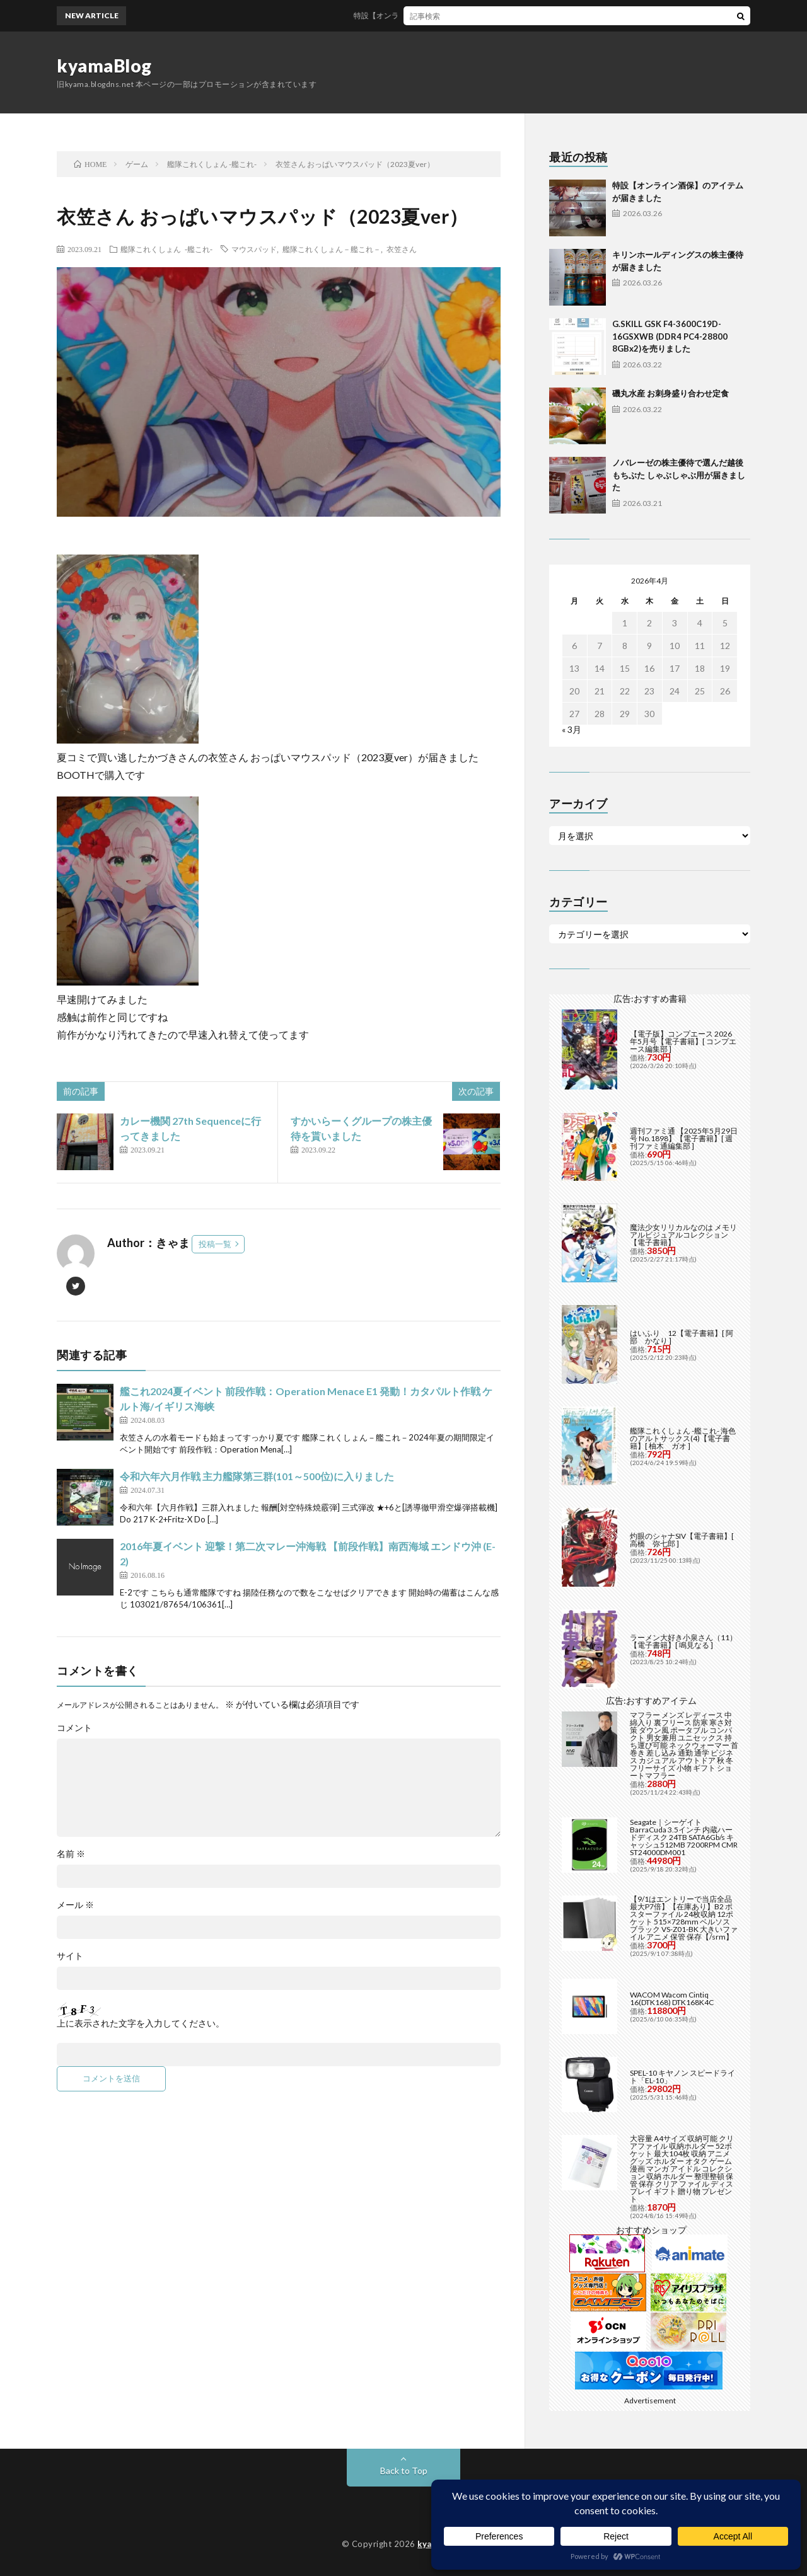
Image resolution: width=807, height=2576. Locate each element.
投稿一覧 (215, 1244)
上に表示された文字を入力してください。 (140, 2023)
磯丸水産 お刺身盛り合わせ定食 (670, 393)
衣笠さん (401, 249)
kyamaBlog (104, 65)
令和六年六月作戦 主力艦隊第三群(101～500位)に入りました (257, 1476)
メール (75, 1904)
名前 (71, 1853)
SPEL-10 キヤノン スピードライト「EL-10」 (682, 2076)
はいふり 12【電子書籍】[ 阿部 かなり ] (681, 1336)
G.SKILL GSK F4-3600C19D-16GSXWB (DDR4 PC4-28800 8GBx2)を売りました (670, 336)
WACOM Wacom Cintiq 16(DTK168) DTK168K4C (672, 1998)
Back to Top (403, 2470)
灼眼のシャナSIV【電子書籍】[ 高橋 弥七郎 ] (682, 1539)
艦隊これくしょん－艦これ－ (331, 249)
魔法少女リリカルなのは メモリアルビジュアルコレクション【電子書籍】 (683, 1234)
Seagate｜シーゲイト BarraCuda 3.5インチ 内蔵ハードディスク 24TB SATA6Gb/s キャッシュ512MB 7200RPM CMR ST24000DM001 (684, 1837)
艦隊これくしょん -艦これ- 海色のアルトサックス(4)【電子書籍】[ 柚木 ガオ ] (683, 1438)
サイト (70, 1956)
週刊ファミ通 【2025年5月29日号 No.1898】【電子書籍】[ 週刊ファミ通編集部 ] (684, 1138)
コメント (74, 1727)
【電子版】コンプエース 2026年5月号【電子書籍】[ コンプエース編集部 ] (683, 1041)
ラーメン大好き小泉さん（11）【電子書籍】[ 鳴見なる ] (683, 1641)
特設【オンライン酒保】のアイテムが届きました (447, 15)
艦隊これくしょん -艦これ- (166, 249)
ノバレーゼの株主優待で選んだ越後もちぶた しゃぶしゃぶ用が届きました (678, 474)
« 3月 (571, 729)
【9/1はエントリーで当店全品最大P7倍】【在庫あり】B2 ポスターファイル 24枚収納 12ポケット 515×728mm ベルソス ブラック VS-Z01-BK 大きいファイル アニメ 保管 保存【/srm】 (684, 1917)
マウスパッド (254, 249)
